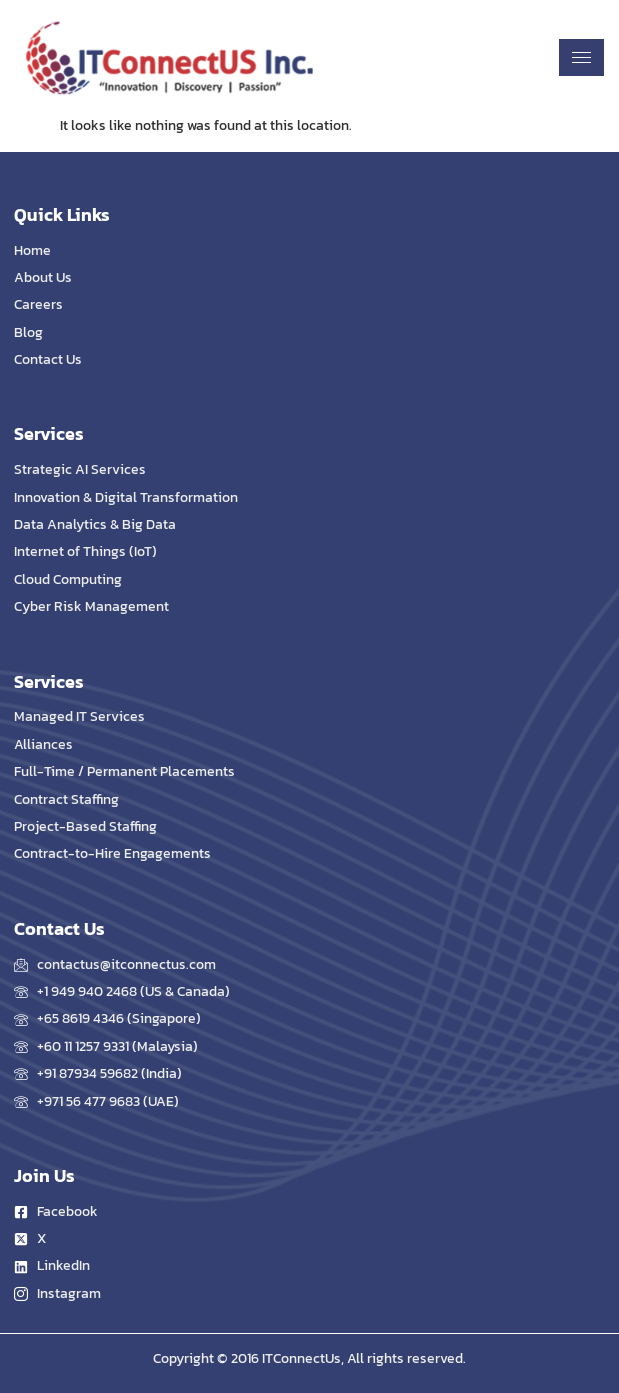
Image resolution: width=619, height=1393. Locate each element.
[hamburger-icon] (581, 57)
